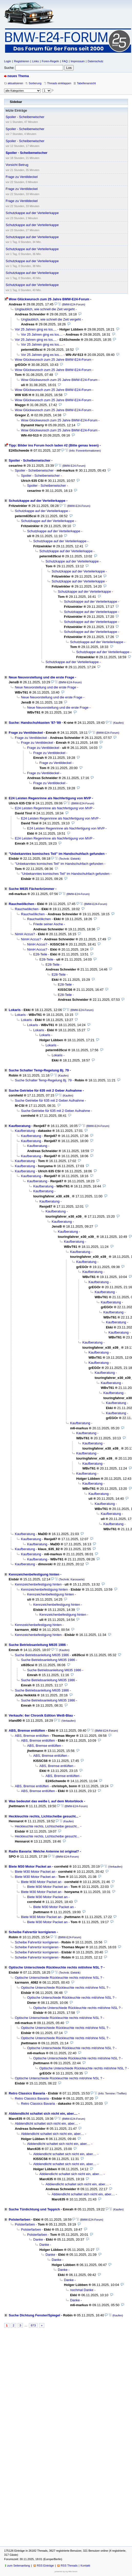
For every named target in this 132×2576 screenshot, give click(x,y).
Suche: (9, 68)
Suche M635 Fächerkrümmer (31, 889)
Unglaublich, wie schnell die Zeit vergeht (45, 309)
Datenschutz (95, 61)
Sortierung (35, 83)
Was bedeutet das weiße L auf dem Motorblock (46, 1801)
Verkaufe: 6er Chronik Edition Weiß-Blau (41, 1715)
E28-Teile (40, 954)
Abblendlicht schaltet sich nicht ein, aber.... (43, 2113)
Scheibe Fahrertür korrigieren (32, 1932)
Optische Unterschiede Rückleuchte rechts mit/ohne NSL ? (56, 1967)
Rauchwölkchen (21, 904)
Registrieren (21, 61)
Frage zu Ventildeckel (26, 733)
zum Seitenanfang (18, 2565)
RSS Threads (69, 2565)
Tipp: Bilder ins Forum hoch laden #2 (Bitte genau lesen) (54, 445)
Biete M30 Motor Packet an (30, 1866)
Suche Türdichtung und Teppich (34, 2209)
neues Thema (18, 76)
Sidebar (16, 102)
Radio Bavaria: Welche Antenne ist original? (44, 1851)
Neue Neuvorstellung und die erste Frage (41, 677)
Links (35, 61)
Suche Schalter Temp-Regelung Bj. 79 (39, 1070)
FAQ (65, 61)
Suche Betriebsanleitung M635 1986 (37, 1645)
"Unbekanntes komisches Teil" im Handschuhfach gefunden (57, 854)
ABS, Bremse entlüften (27, 1730)
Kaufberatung (19, 1126)
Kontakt (85, 2565)
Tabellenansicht (86, 83)
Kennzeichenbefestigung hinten (34, 1574)
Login (7, 61)
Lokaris (15, 1010)
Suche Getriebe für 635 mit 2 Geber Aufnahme (45, 1090)
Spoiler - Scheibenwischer (29, 460)
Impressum (78, 61)
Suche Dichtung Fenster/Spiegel (34, 2315)
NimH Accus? (25, 934)
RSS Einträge (45, 2565)
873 (33, 2325)
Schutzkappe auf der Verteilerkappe (37, 501)
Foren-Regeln (50, 61)
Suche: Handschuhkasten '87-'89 (35, 723)
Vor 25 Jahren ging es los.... (36, 329)
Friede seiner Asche (48, 924)
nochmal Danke (81, 2290)
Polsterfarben (19, 2219)
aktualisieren (15, 83)
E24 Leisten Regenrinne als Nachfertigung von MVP (50, 798)
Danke (38, 2239)
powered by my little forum (66, 2571)
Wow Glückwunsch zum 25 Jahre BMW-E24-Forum (49, 299)
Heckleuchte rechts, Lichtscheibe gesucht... (43, 1816)
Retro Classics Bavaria (27, 2093)
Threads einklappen (59, 83)
